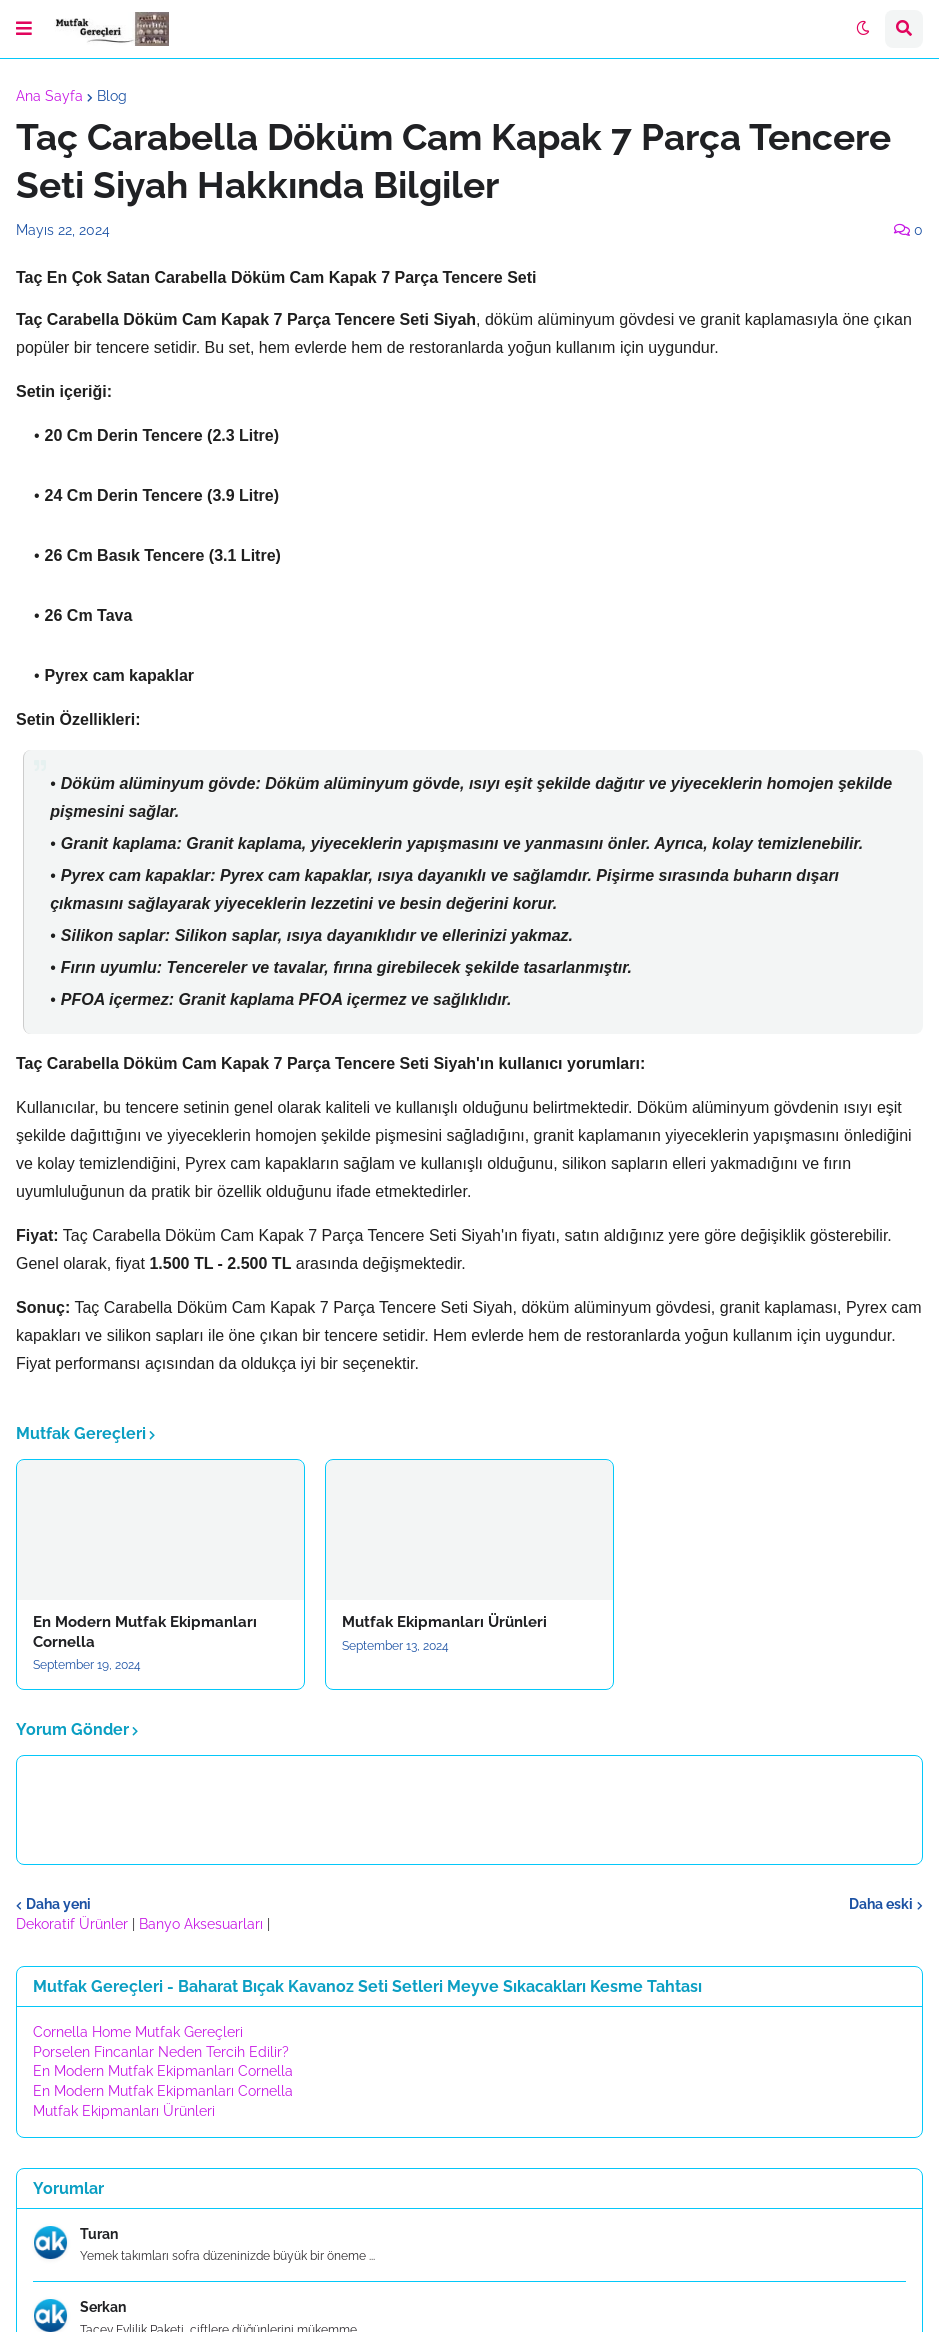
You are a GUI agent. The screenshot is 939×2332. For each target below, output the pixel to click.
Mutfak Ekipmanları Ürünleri (444, 1622)
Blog (112, 96)
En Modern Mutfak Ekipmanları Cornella (145, 1632)
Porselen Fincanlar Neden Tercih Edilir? (161, 2052)
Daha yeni (58, 1904)
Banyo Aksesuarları (203, 1924)
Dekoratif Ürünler (74, 1924)
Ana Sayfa (49, 96)
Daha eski (881, 1904)
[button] (24, 29)
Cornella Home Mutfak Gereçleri (138, 2032)
